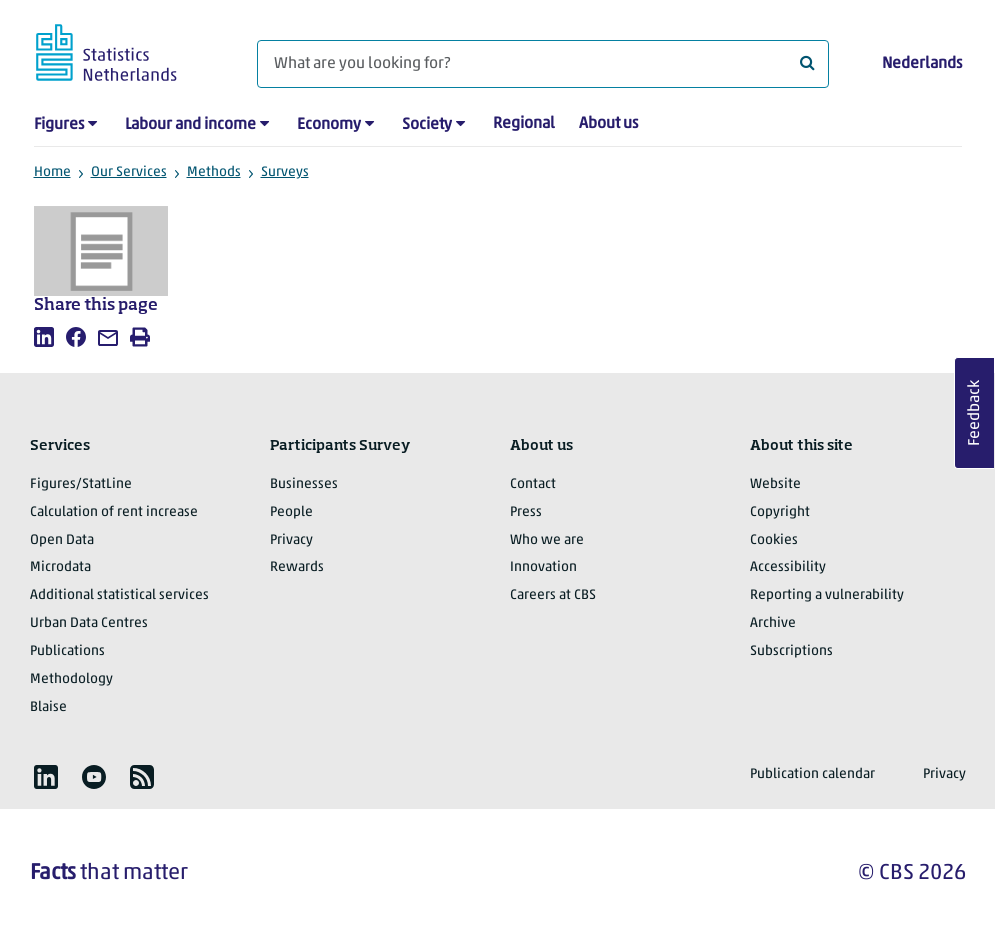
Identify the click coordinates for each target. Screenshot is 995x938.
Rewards (297, 567)
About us (608, 124)
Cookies (774, 540)
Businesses (304, 484)
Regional (524, 124)
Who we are (547, 540)
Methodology (71, 679)
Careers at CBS (553, 595)
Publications (67, 651)
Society (427, 125)
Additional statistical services (119, 595)
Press (526, 512)
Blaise (48, 707)
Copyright (780, 512)
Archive (773, 623)
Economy (329, 125)
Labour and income (190, 125)
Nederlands (922, 64)
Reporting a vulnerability (827, 595)
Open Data (62, 540)
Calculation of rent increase (114, 512)
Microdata (60, 567)
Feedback (975, 413)
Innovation (543, 567)
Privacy (291, 540)
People (291, 512)
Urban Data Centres (89, 623)
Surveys (285, 172)
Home (52, 172)
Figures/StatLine (81, 484)
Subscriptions (791, 651)
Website (775, 484)
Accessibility (788, 567)
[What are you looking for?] (543, 64)
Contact (533, 484)
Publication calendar (812, 774)
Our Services (129, 172)
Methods (214, 172)
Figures (59, 125)
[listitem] (44, 337)
